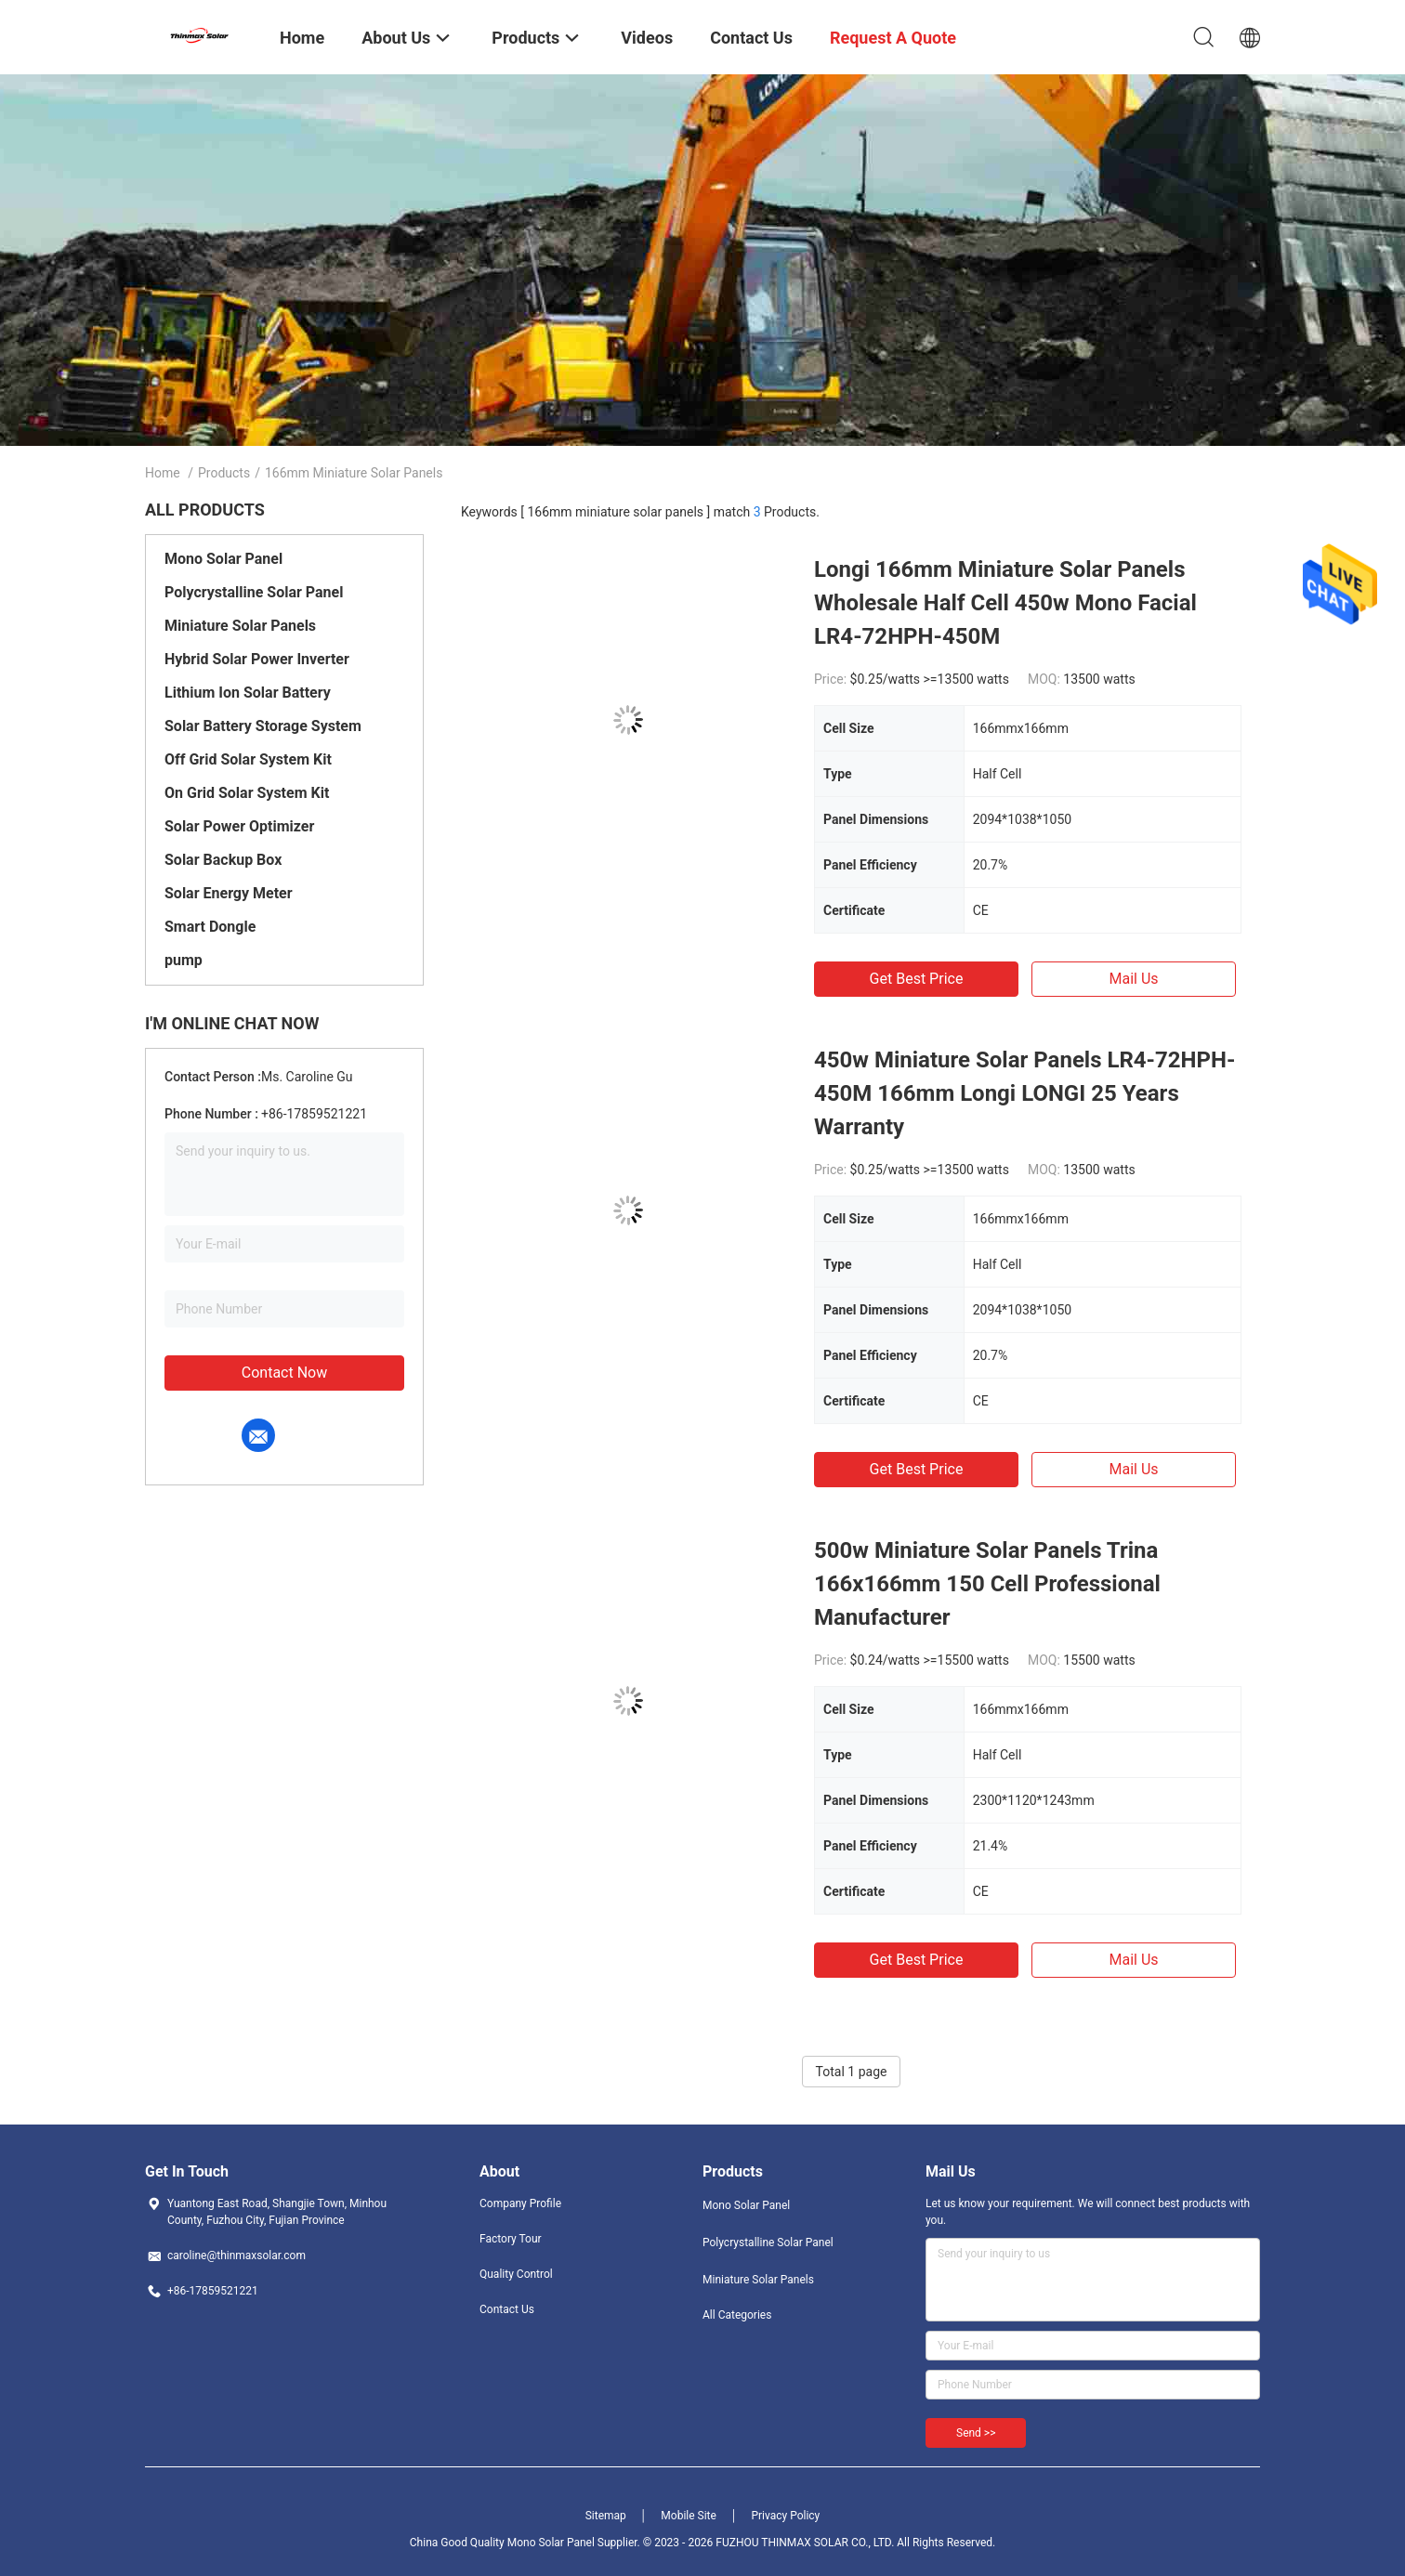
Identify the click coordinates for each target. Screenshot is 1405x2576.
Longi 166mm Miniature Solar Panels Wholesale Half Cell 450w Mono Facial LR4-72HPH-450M (1005, 602)
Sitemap (605, 2515)
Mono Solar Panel (223, 559)
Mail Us (1133, 978)
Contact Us (506, 2309)
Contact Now (284, 1372)
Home (162, 472)
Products (224, 472)
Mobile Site (688, 2515)
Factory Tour (510, 2238)
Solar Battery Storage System (262, 726)
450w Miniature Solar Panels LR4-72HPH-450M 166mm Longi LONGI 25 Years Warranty (1024, 1093)
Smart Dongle (210, 926)
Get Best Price (917, 978)
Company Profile (520, 2203)
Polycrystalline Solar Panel (253, 592)
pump (183, 960)
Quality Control (516, 2274)
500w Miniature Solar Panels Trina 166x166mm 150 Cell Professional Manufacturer (987, 1583)
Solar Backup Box (223, 860)
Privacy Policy (785, 2515)
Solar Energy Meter (228, 893)
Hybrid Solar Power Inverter (256, 659)
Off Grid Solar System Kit (248, 759)
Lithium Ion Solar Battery (247, 692)
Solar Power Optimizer (239, 826)
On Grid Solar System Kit (246, 793)
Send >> (975, 2432)
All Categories (736, 2314)
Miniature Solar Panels (240, 625)
